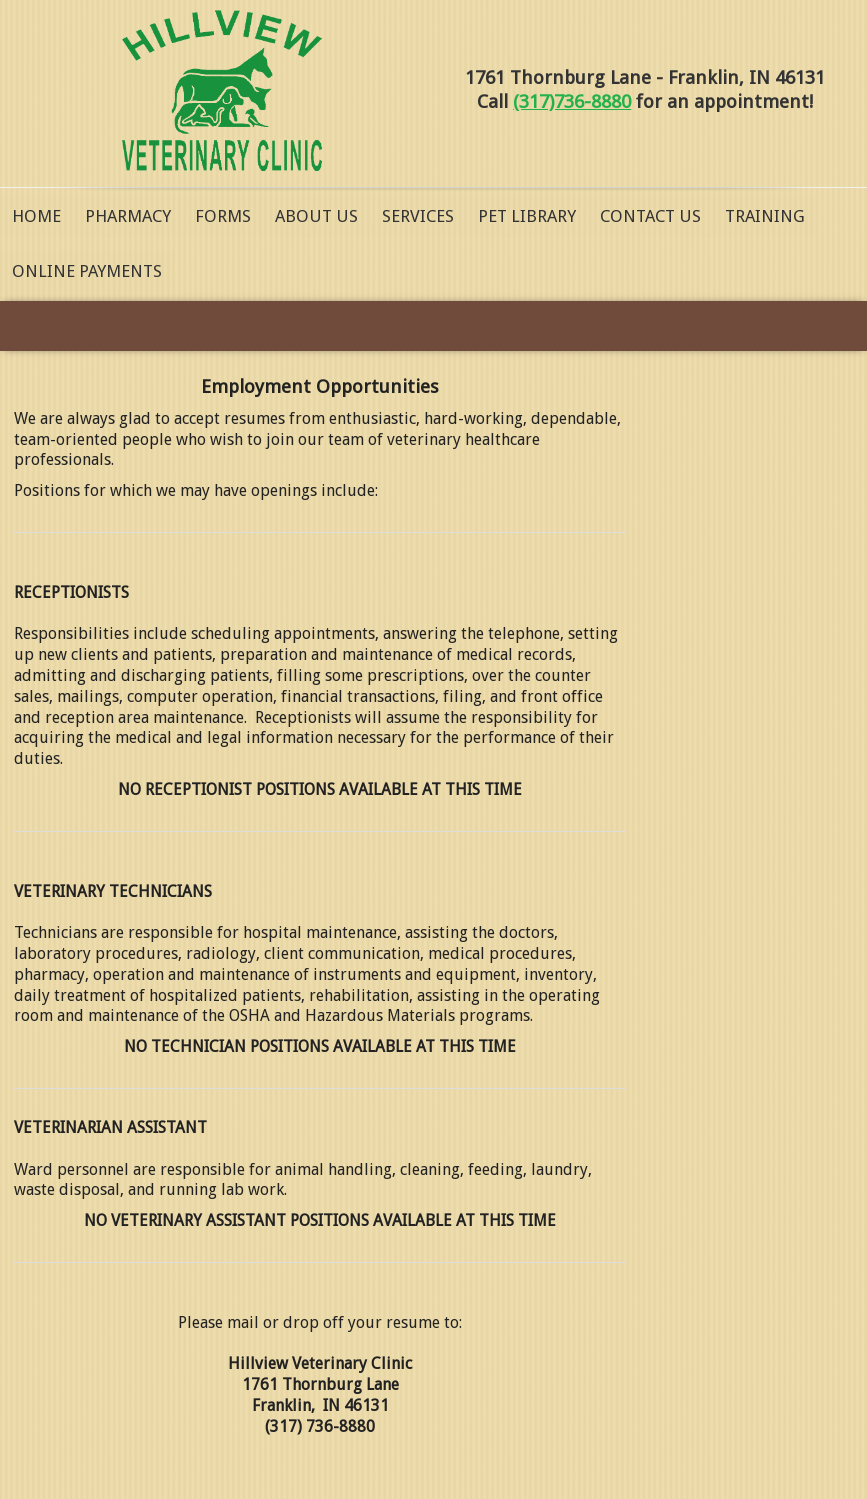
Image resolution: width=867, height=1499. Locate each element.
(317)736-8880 (572, 101)
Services (418, 216)
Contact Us (650, 216)
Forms (223, 216)
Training (765, 216)
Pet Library (527, 216)
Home (36, 216)
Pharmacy (128, 216)
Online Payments (87, 271)
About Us (316, 216)
